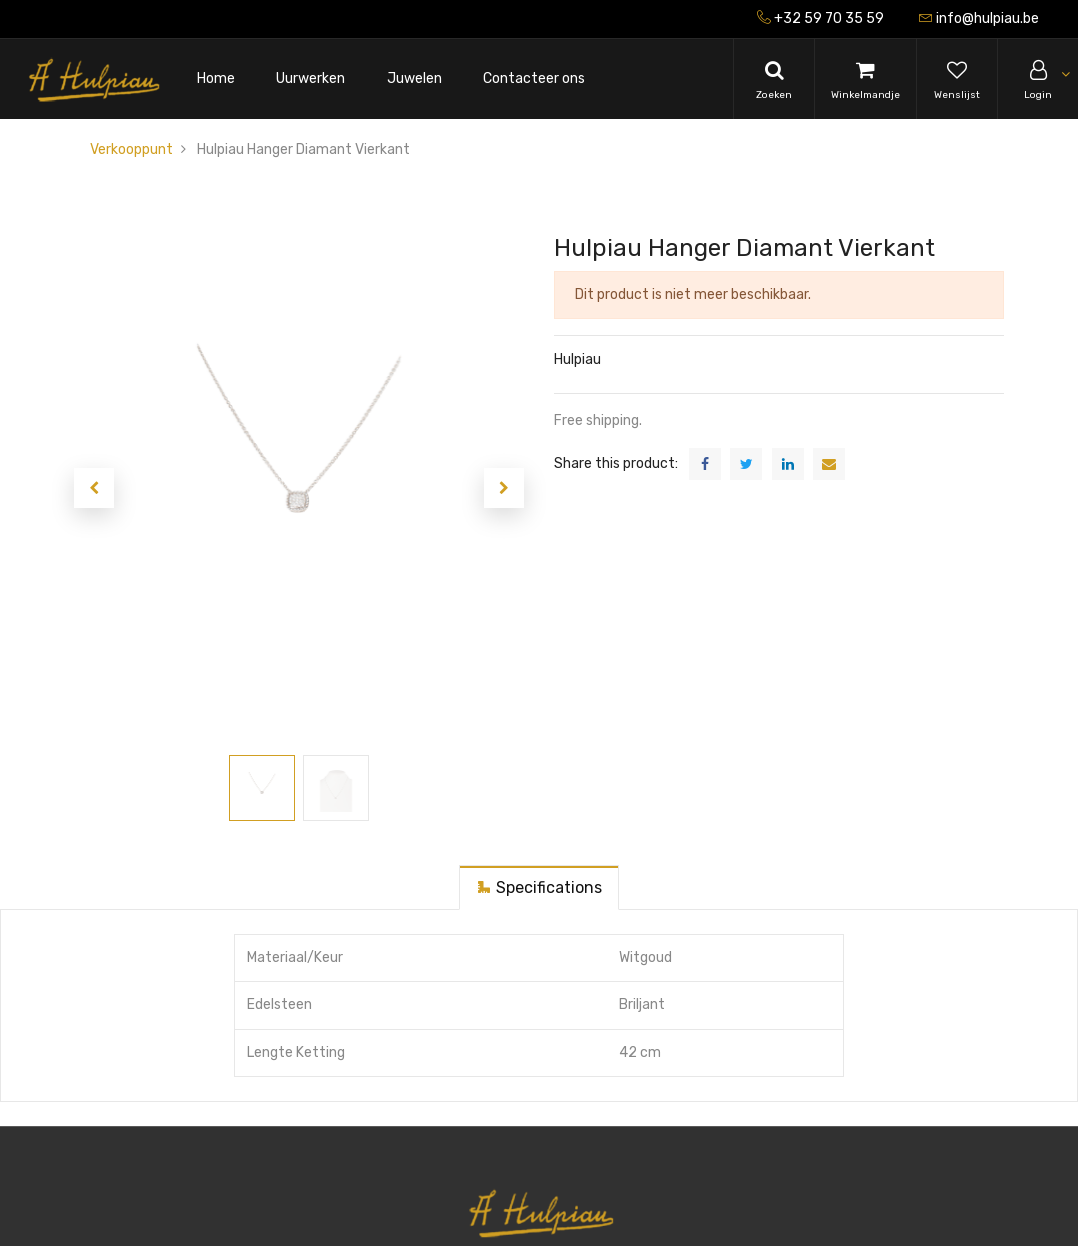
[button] (94, 488)
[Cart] (865, 79)
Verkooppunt (131, 149)
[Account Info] (1038, 79)
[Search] (774, 79)
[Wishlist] (957, 79)
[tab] (539, 887)
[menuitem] (216, 79)
